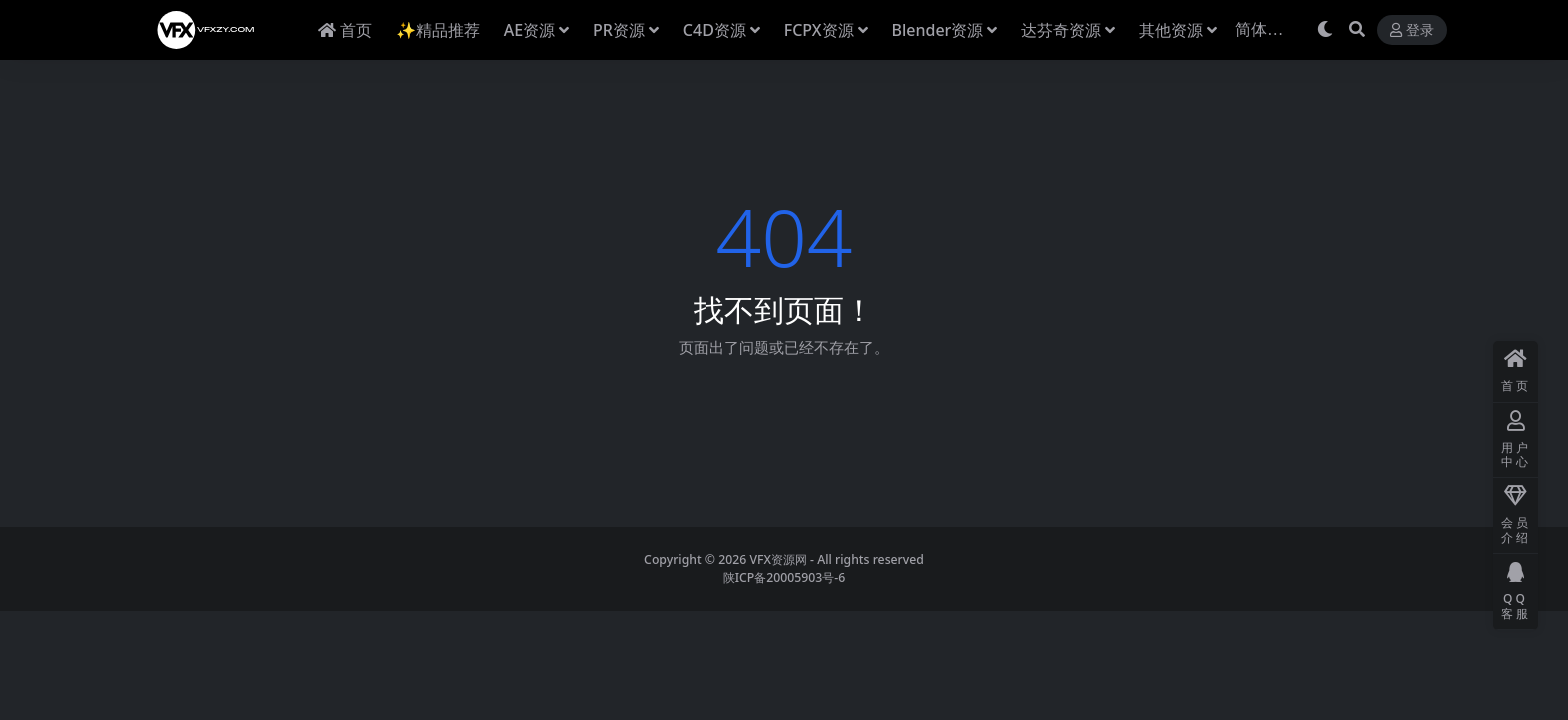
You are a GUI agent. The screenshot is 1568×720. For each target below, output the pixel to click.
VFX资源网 (778, 559)
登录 (1412, 30)
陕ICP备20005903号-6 (784, 577)
